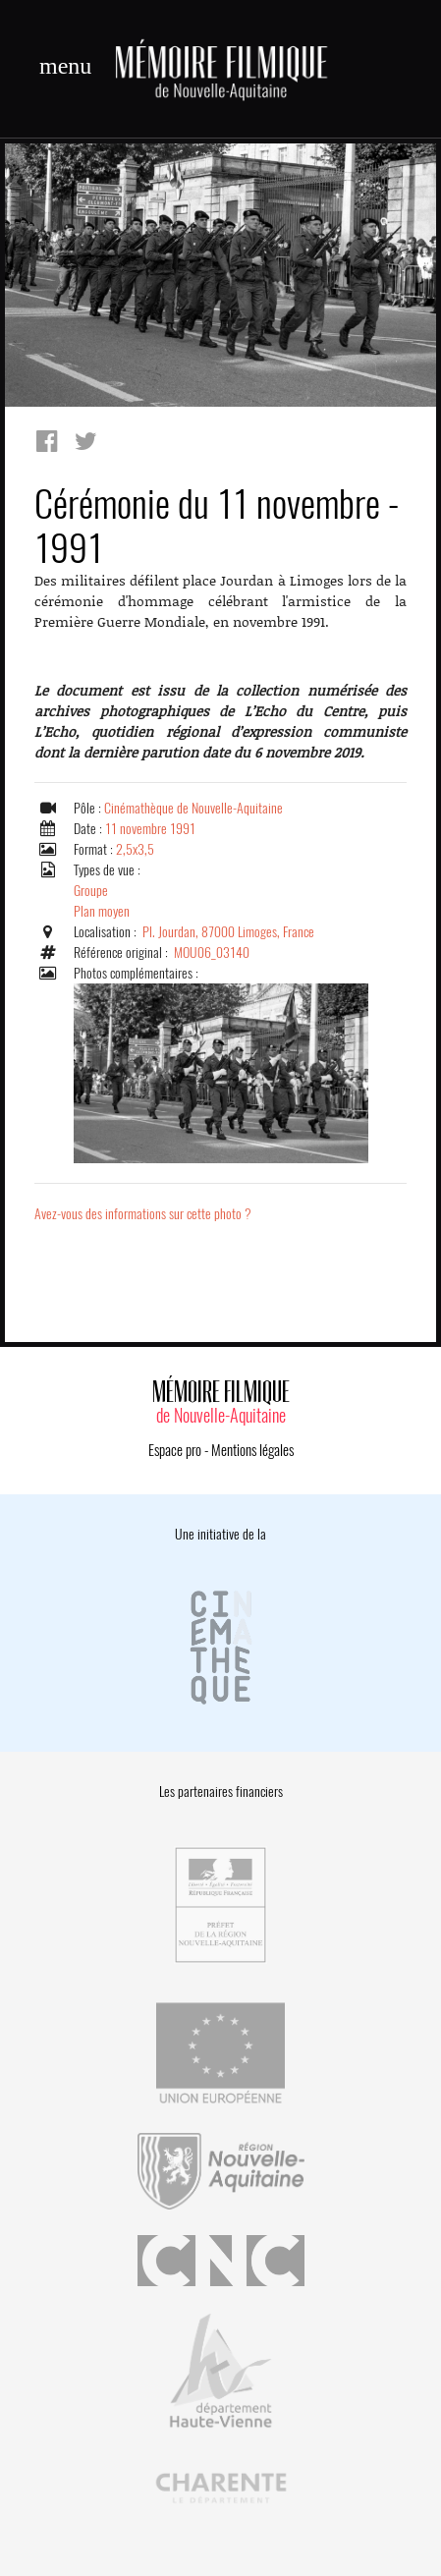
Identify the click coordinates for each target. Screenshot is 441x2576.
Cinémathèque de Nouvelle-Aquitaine (193, 808)
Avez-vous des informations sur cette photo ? (142, 1213)
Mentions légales (252, 1450)
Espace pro (174, 1450)
